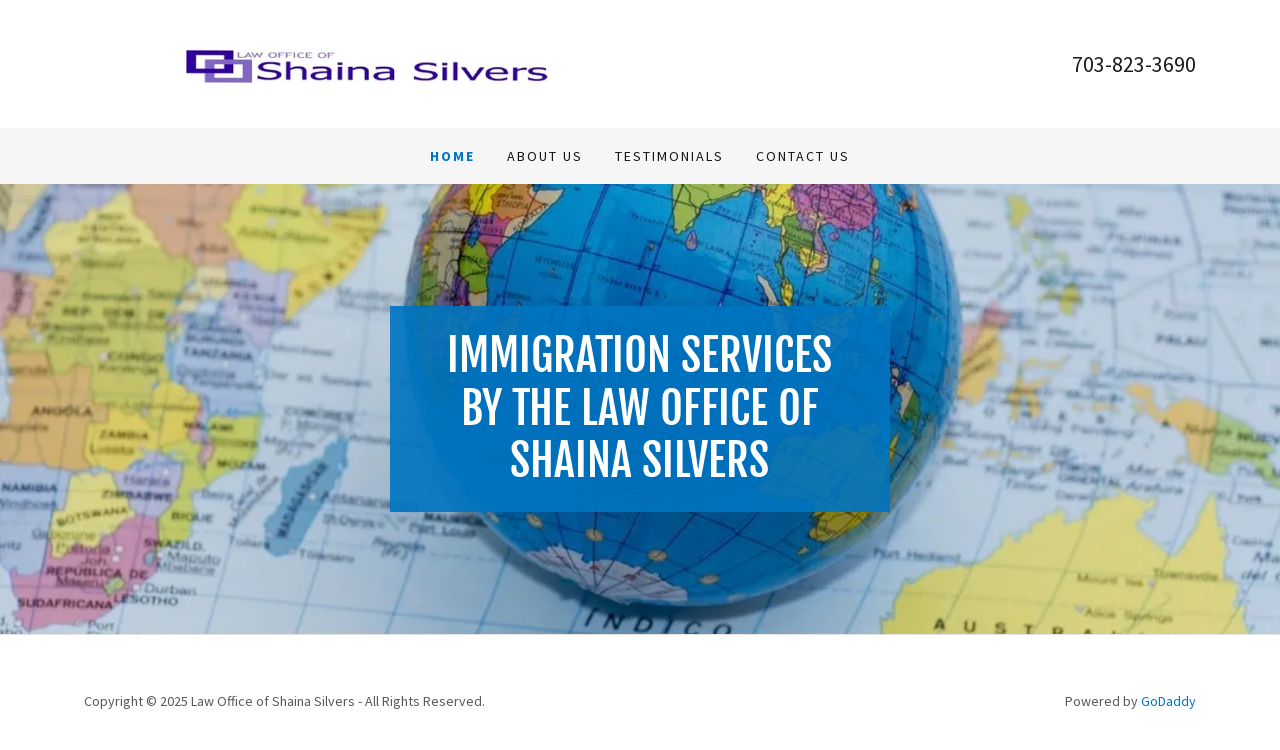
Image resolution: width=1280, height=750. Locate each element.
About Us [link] (545, 156)
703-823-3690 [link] (1134, 64)
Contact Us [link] (803, 156)
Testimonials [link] (669, 156)
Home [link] (452, 156)
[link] (362, 62)
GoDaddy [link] (1168, 701)
